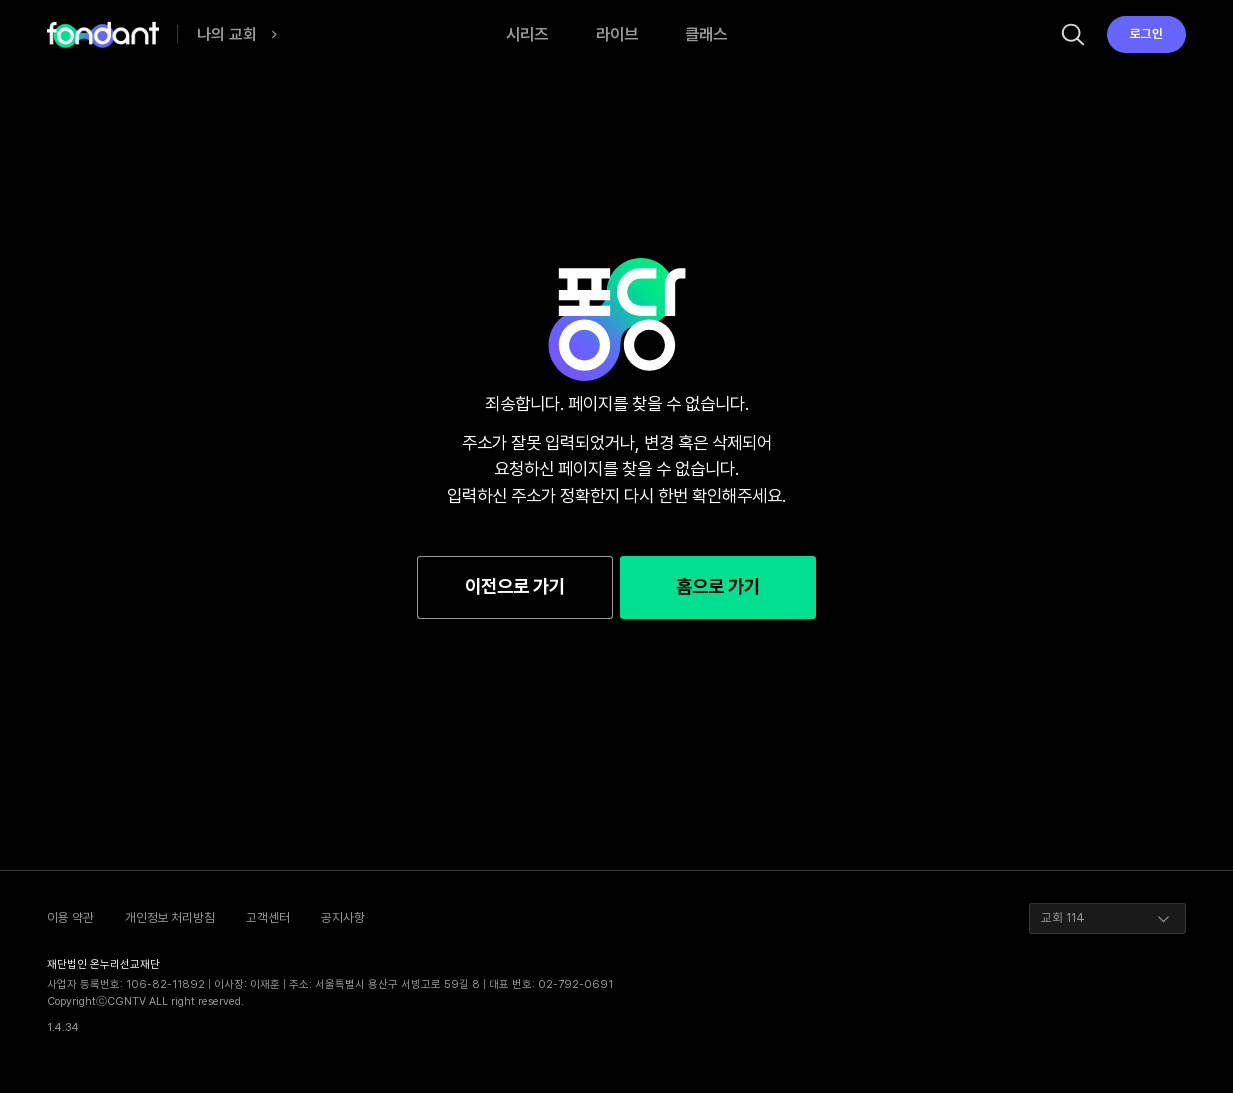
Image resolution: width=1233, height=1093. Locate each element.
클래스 (706, 34)
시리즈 (527, 34)
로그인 (1146, 33)
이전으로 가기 (515, 586)
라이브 (617, 34)
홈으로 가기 (718, 586)
